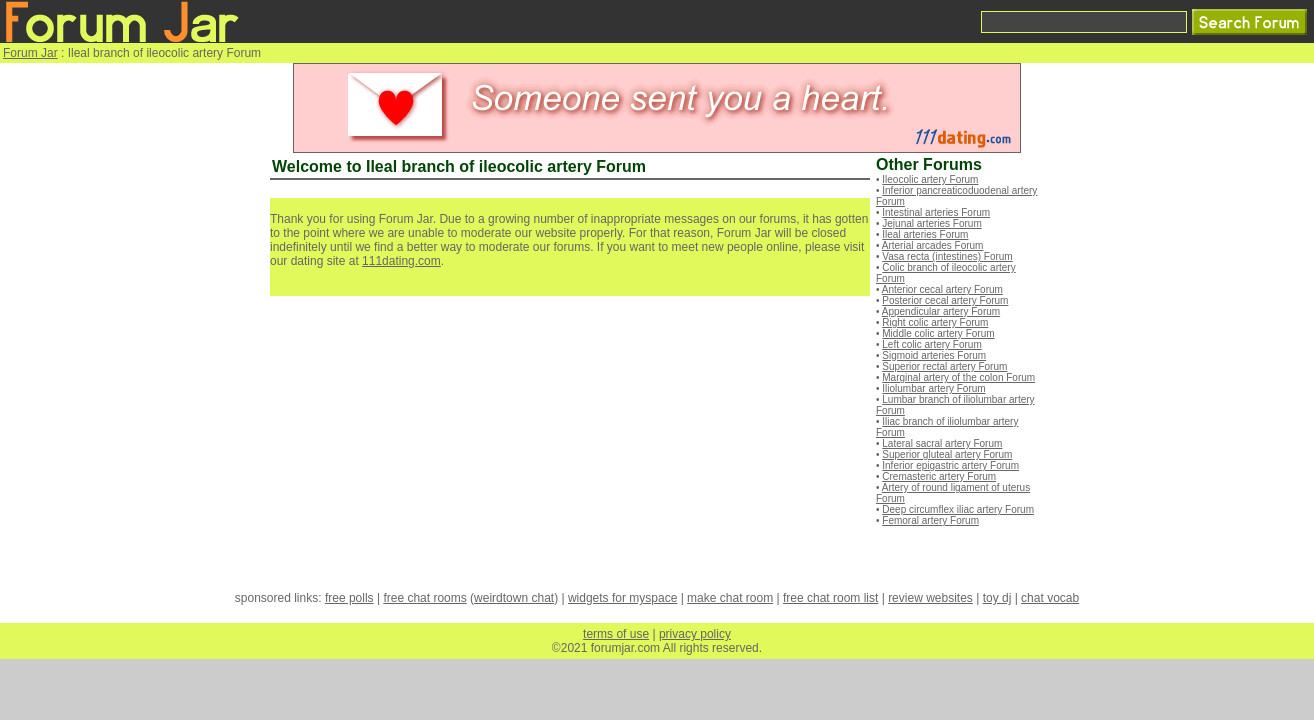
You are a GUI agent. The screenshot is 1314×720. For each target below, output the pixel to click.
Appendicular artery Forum (941, 311)
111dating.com (401, 261)
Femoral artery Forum (930, 520)
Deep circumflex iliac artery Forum (958, 509)
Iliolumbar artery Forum (933, 388)
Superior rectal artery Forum (944, 366)
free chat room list (830, 598)
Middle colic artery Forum (938, 333)
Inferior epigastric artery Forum (950, 465)
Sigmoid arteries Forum (934, 355)
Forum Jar (30, 53)
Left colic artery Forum (931, 344)
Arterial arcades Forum (933, 245)
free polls (349, 598)
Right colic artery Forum (935, 322)
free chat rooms (424, 598)
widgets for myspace (622, 598)
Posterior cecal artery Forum (945, 300)
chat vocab (1050, 598)
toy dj (997, 598)
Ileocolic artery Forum (930, 179)
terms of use (616, 634)
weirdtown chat (514, 598)
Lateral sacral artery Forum (942, 443)
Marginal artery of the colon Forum (958, 377)
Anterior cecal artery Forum (942, 289)
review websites (930, 598)
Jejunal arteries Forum (931, 223)
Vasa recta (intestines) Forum (947, 256)
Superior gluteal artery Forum (947, 454)
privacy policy (695, 634)
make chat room (730, 598)
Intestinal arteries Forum (936, 212)
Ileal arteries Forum (925, 234)
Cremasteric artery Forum (939, 476)
